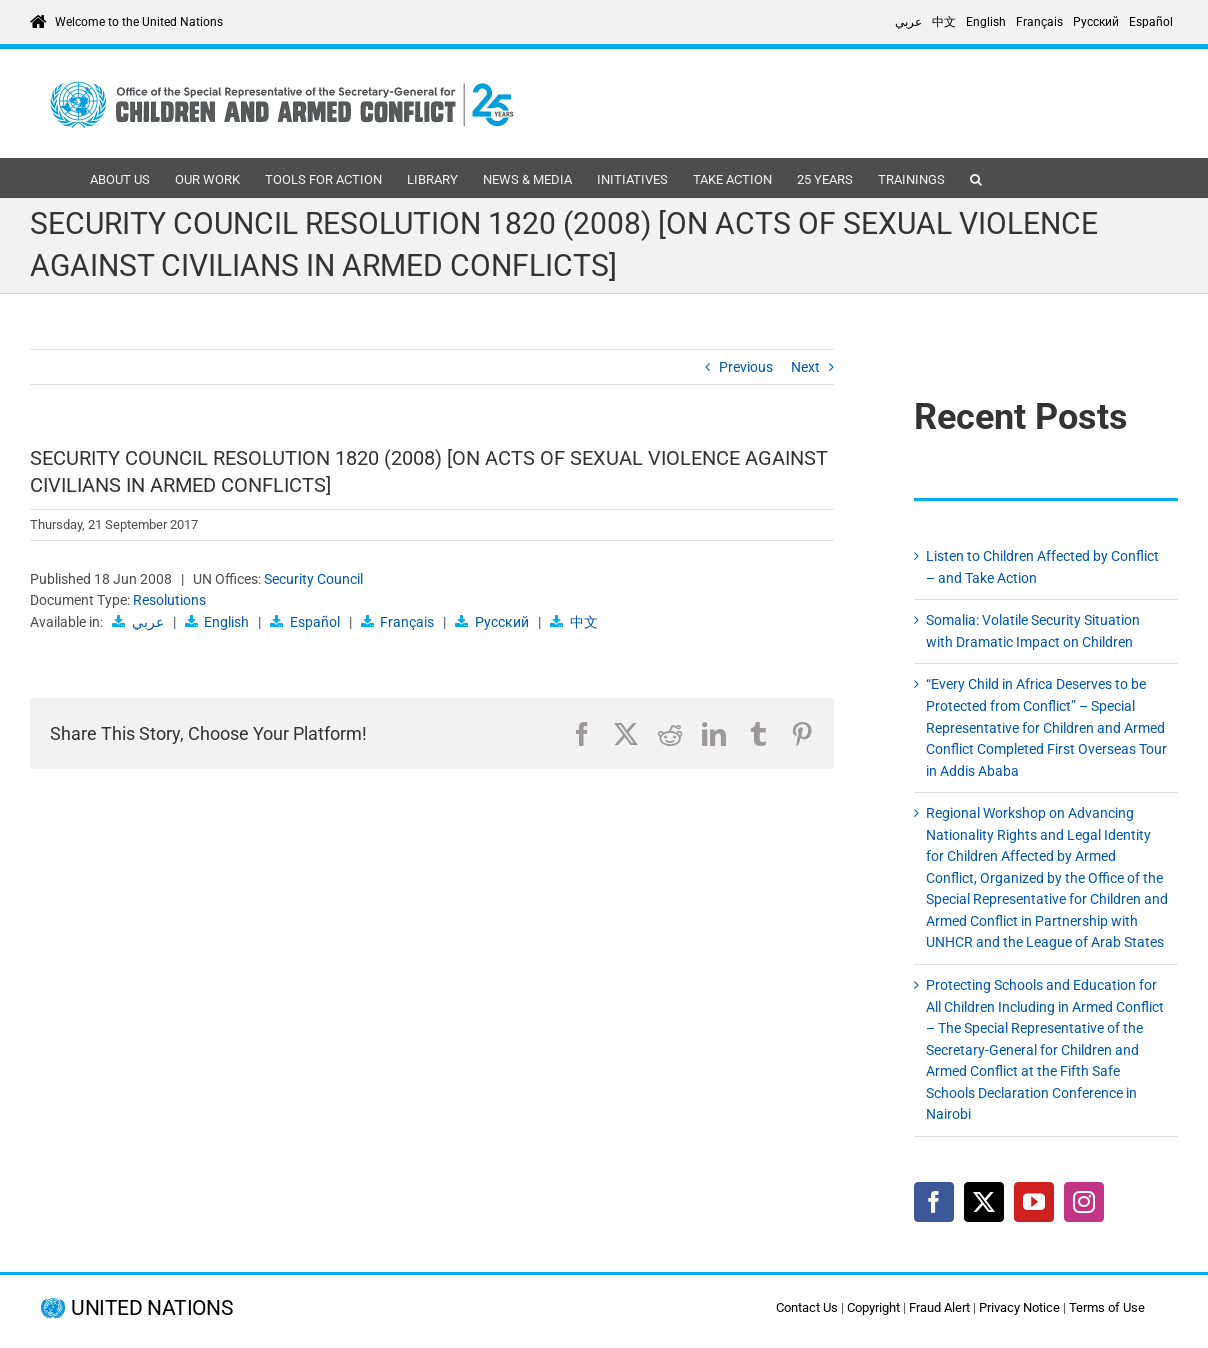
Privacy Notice (1019, 1307)
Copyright (873, 1307)
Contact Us (807, 1307)
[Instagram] (1084, 1202)
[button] (976, 178)
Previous (746, 367)
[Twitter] (984, 1202)
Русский (502, 622)
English (226, 622)
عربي (148, 622)
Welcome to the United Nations (139, 22)
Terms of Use (1107, 1307)
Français (407, 622)
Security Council (313, 579)
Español (315, 622)
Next (805, 367)
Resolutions (169, 600)
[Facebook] (934, 1202)
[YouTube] (1034, 1202)
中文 (584, 622)
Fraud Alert (939, 1307)
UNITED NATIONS (151, 1308)
